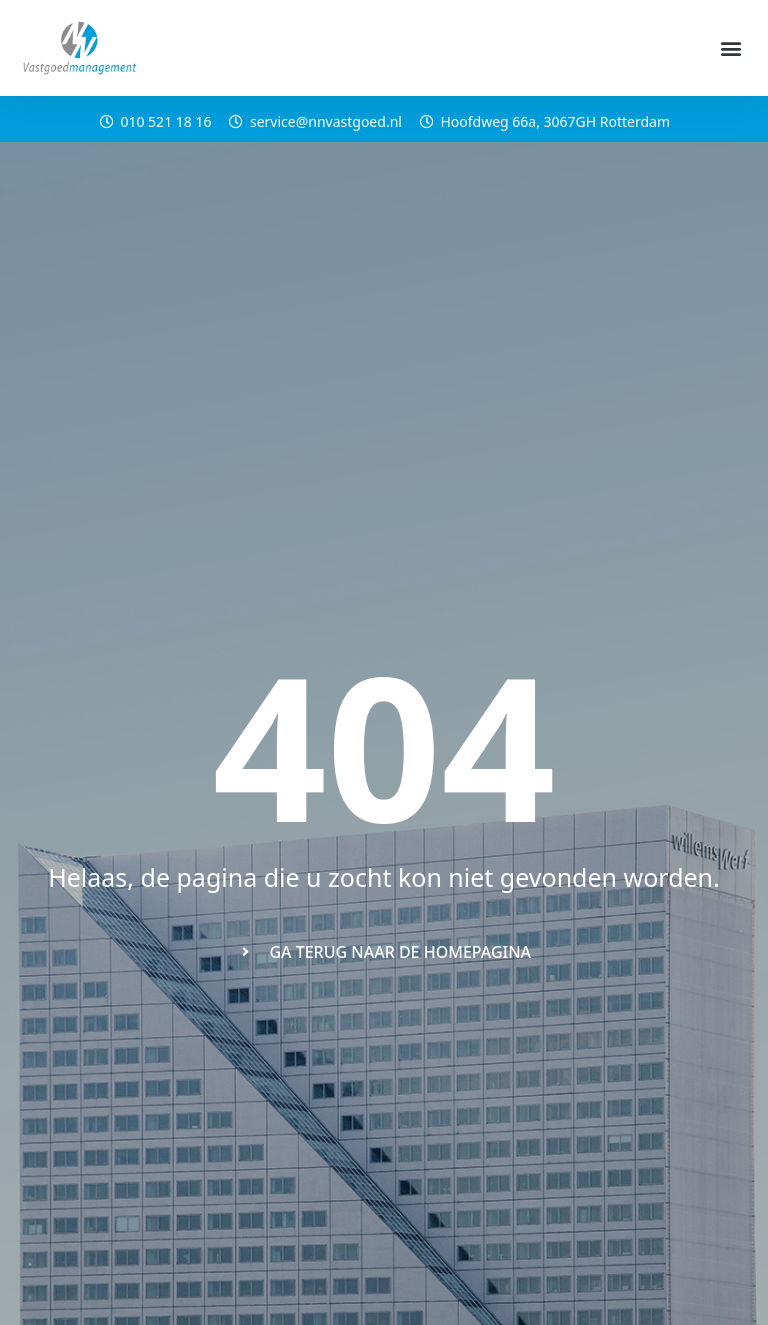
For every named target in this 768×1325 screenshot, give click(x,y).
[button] (731, 48)
